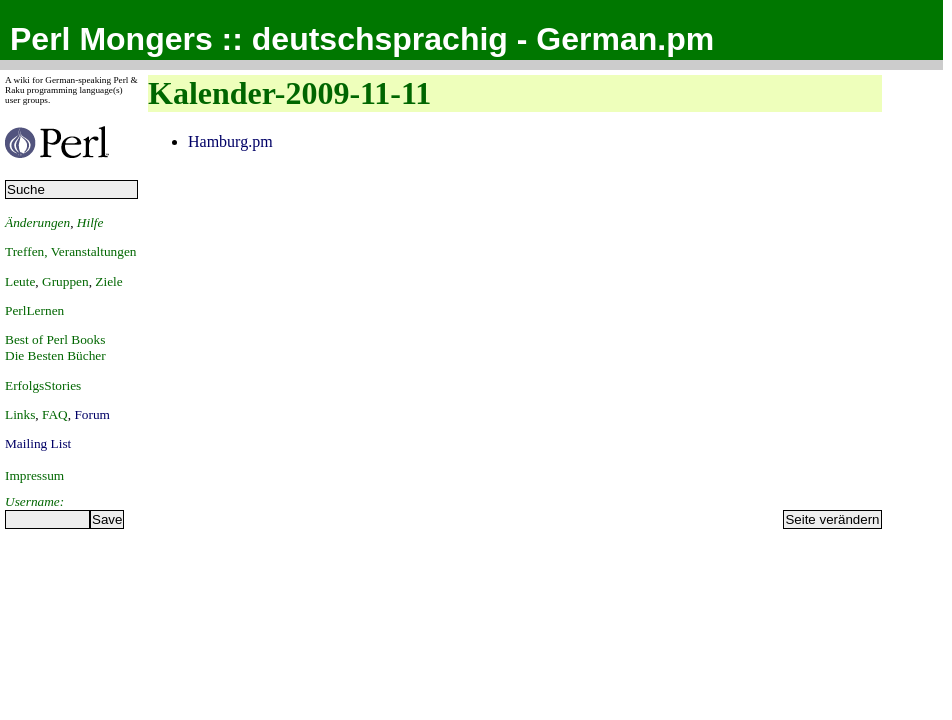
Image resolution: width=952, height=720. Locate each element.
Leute (20, 281)
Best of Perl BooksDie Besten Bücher (55, 347)
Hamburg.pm (230, 141)
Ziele (108, 281)
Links (20, 414)
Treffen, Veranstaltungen (71, 251)
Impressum (34, 475)
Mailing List (38, 443)
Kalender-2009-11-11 (289, 93)
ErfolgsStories (43, 385)
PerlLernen (34, 310)
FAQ (55, 414)
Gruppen (65, 281)
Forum (92, 414)
